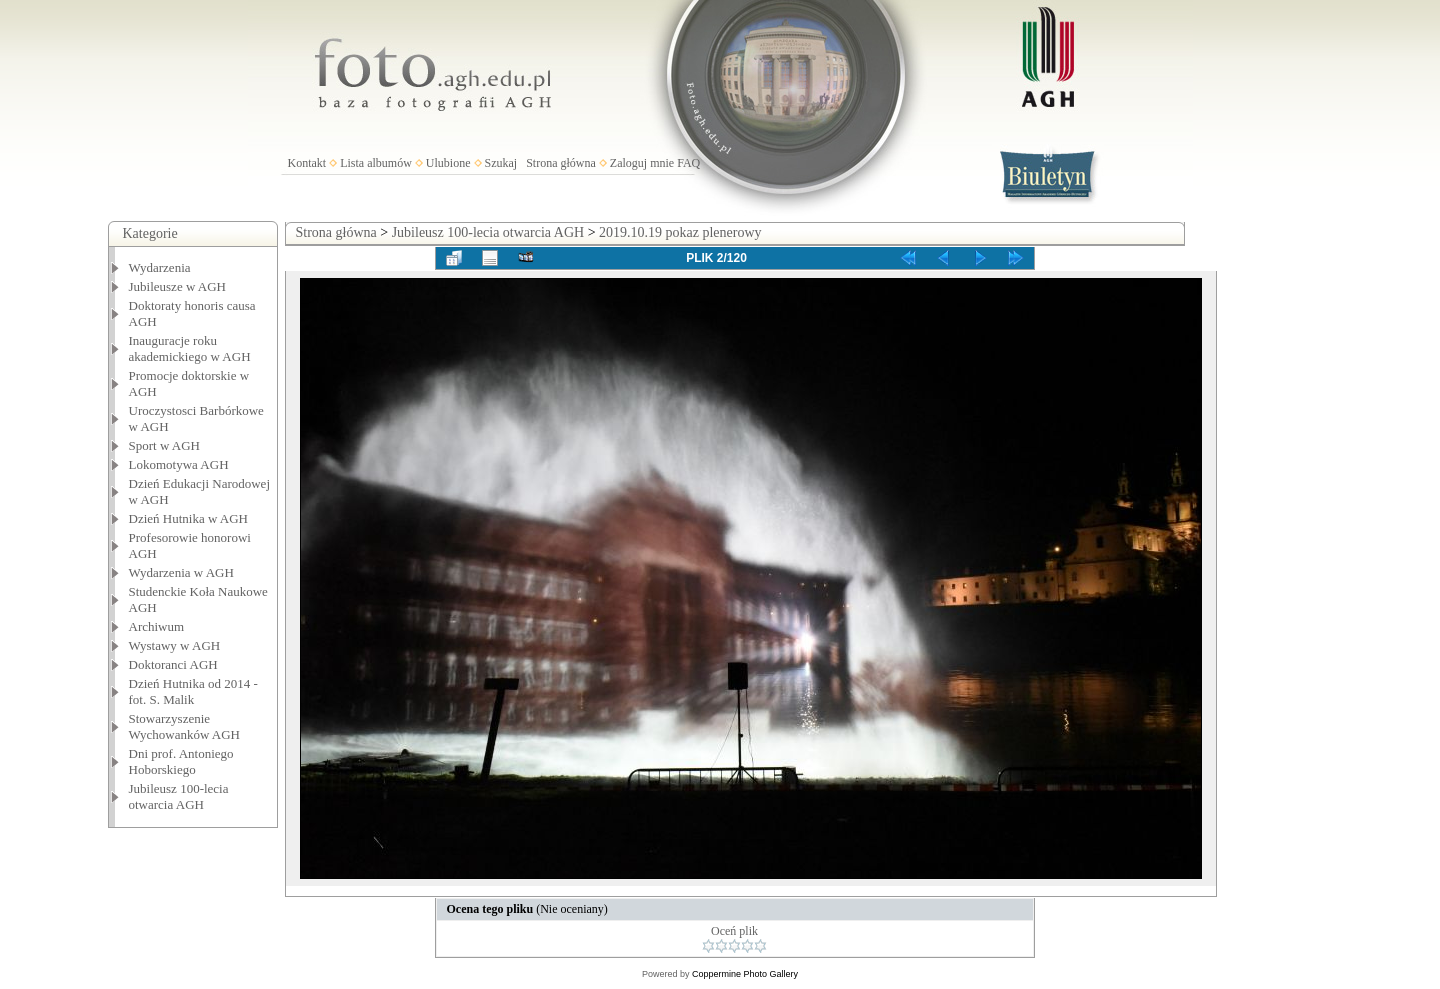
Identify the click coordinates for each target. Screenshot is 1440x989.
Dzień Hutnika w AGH (189, 518)
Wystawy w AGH (175, 645)
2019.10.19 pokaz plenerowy (680, 232)
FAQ (688, 163)
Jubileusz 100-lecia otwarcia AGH (179, 796)
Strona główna (561, 163)
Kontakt (307, 163)
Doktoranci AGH (173, 664)
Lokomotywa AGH (179, 464)
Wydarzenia (160, 267)
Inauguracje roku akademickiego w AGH (190, 348)
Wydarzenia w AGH (181, 572)
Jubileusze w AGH (178, 286)
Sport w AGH (165, 445)
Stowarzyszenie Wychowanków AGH (185, 726)
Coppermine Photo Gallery (745, 974)
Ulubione (448, 163)
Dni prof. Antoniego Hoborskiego (181, 761)
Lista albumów (376, 163)
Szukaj (501, 163)
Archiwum (157, 626)
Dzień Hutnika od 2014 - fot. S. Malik (193, 691)
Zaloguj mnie (642, 163)
